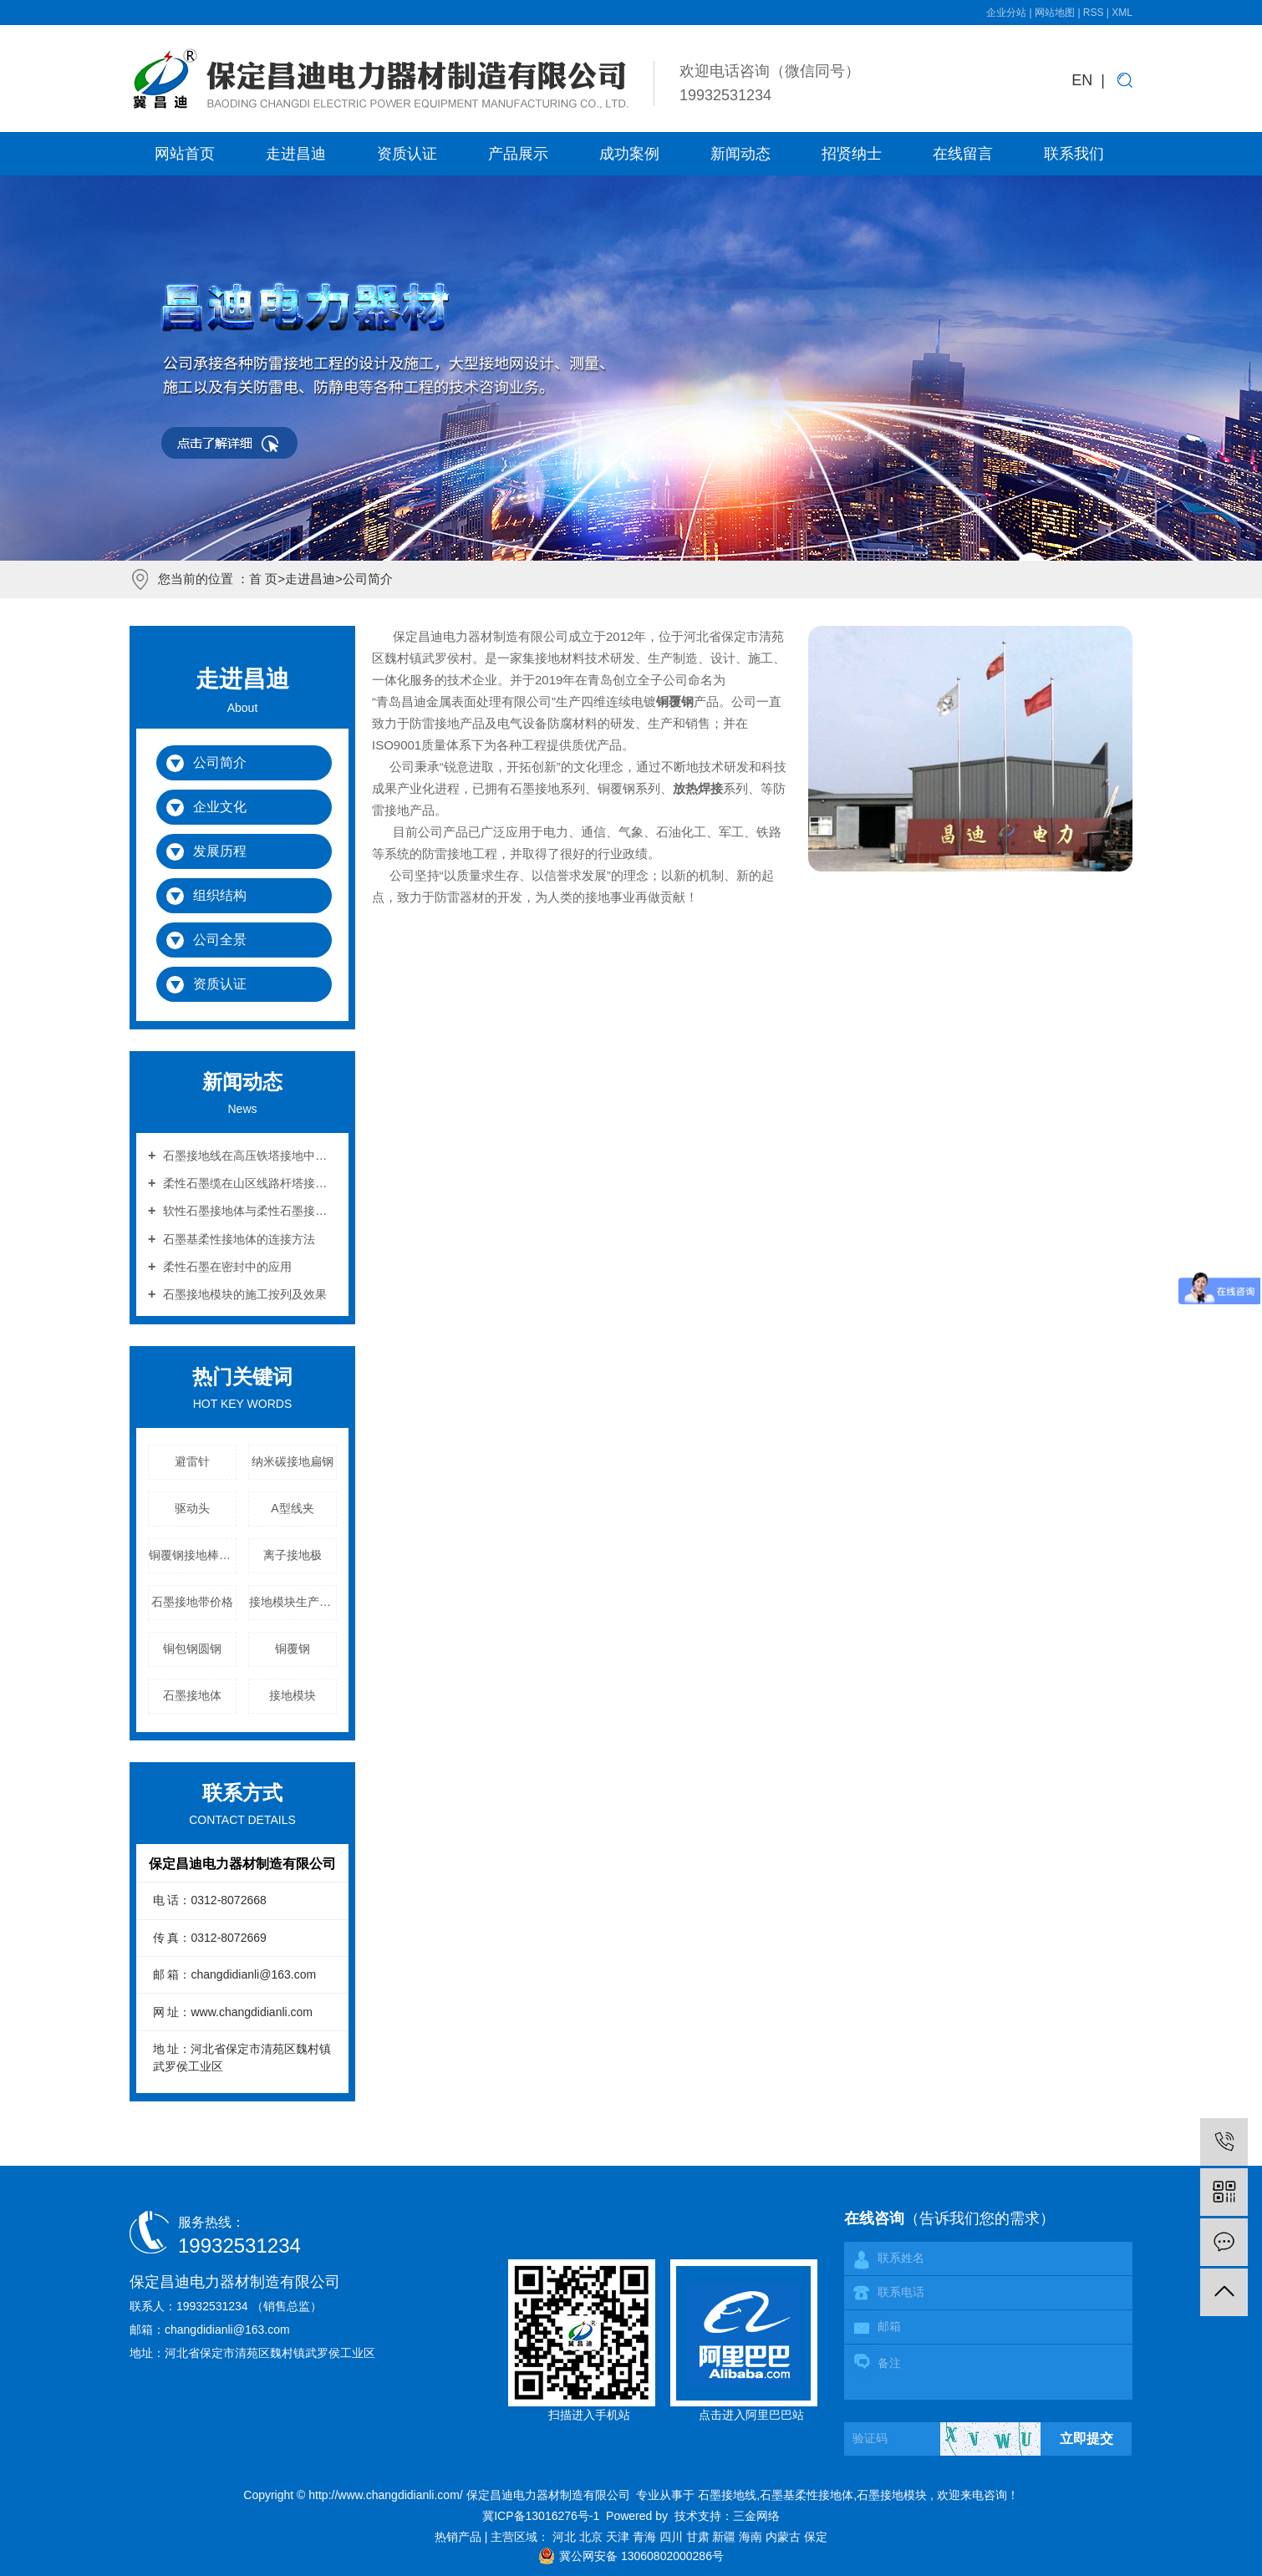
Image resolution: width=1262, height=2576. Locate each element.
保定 (815, 2536)
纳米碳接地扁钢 (292, 1461)
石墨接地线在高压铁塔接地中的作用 (248, 1155)
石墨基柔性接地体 (806, 2495)
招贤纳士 (852, 153)
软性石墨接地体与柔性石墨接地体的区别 (248, 1210)
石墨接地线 (727, 2495)
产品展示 (518, 153)
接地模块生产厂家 (293, 1601)
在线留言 (963, 153)
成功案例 (629, 153)
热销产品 (460, 2536)
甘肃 (699, 2536)
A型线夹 (292, 1508)
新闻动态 (740, 153)
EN (1081, 80)
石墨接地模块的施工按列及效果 (243, 1294)
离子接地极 (292, 1555)
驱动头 (192, 1508)
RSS (1093, 12)
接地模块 (292, 1695)
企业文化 (220, 807)
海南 (752, 2536)
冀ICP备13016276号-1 (540, 2516)
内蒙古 (785, 2536)
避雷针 (192, 1461)
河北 (565, 2536)
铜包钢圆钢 (192, 1648)
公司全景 (220, 939)
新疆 (725, 2536)
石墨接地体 (192, 1695)
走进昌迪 (296, 153)
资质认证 (407, 153)
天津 (619, 2536)
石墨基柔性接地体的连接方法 (237, 1239)
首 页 (263, 579)
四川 (672, 2536)
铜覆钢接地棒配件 (193, 1555)
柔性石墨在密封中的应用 (226, 1266)
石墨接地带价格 (192, 1601)
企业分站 (1006, 12)
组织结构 (220, 895)
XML (1122, 12)
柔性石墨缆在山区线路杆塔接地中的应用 (248, 1183)
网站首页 (185, 153)
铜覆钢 (292, 1648)
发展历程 (220, 851)
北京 (592, 2536)
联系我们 (1074, 153)
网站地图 (1056, 12)
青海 (646, 2536)
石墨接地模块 (892, 2495)
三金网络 (756, 2516)
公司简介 (220, 762)
